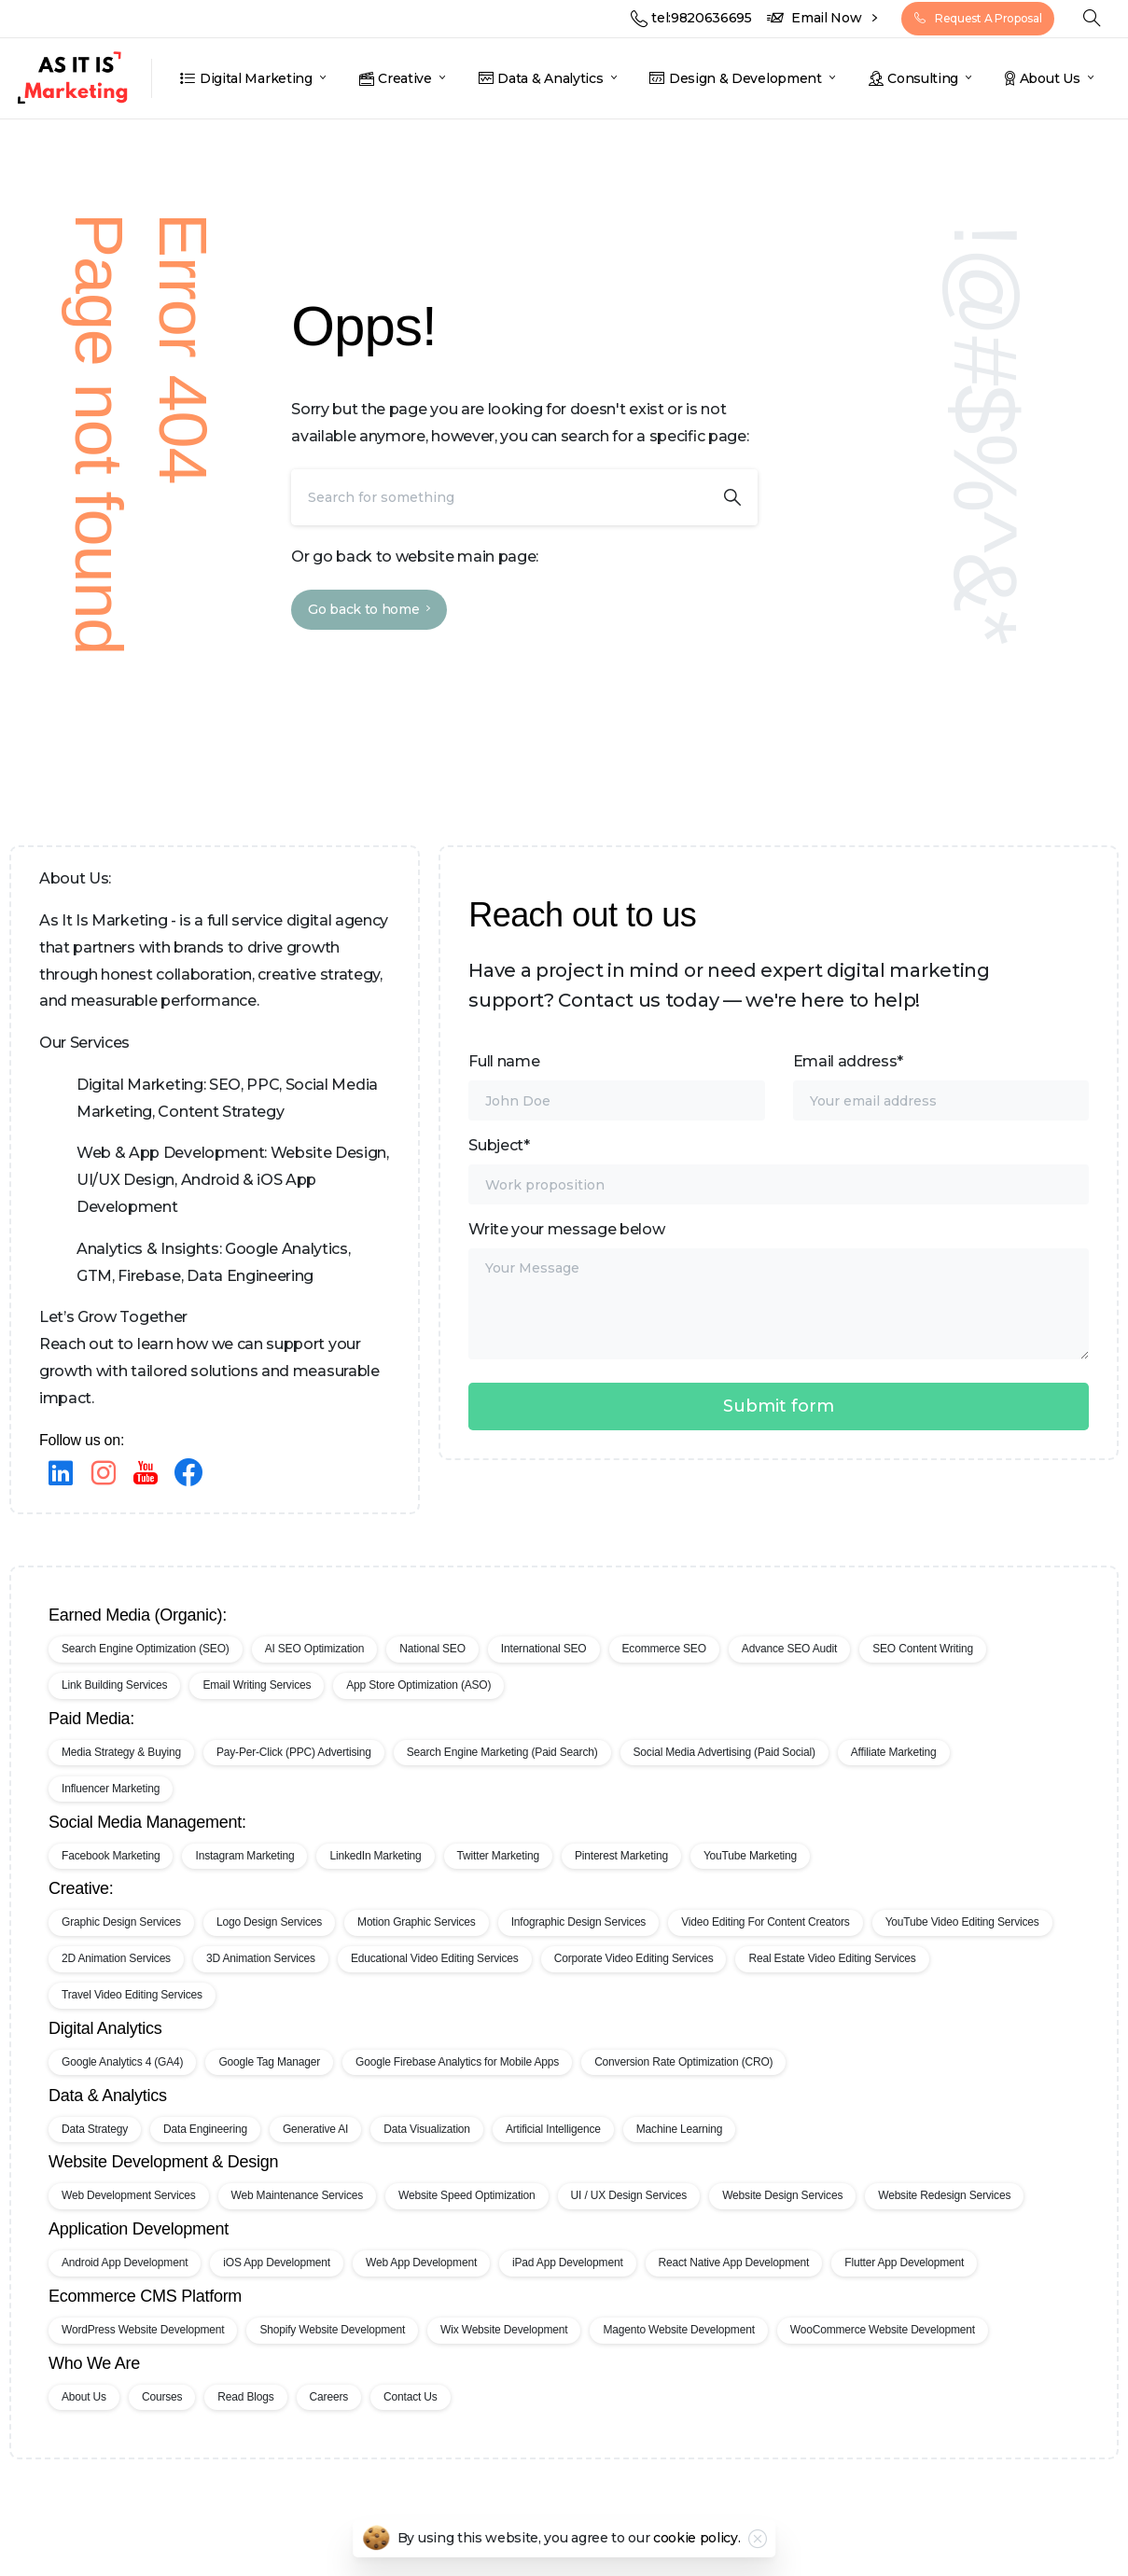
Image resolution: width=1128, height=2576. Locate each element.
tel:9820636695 (691, 18)
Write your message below (778, 1289)
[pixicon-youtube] (145, 1473)
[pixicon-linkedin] (60, 1473)
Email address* (941, 1086)
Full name (616, 1086)
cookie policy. (697, 2549)
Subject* (778, 1170)
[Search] (499, 497)
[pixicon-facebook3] (188, 1473)
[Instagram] (103, 1473)
